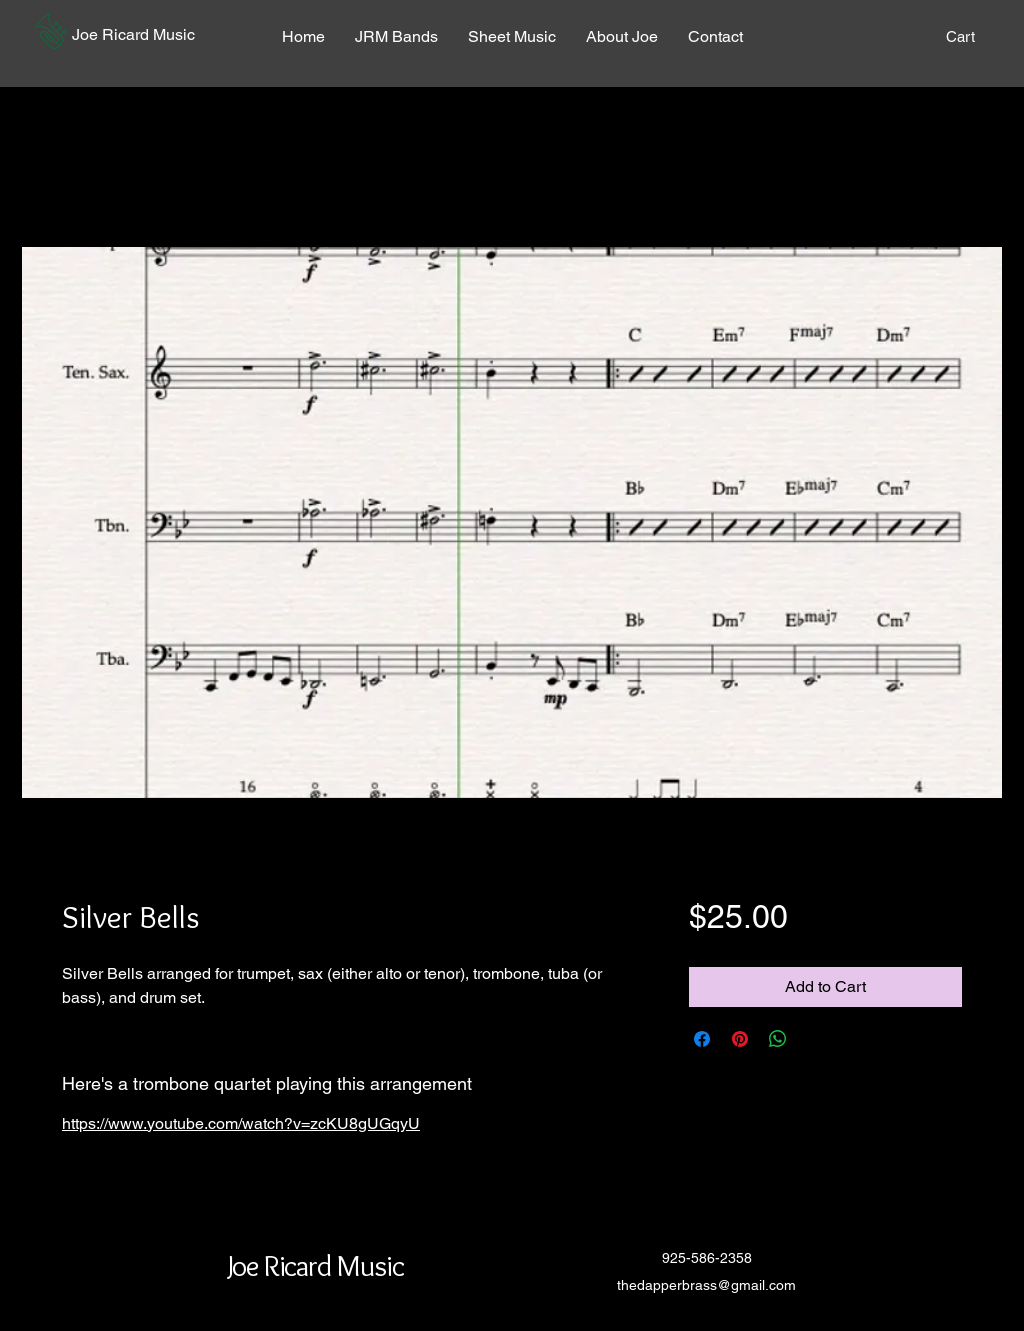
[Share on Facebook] (702, 1039)
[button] (51, 31)
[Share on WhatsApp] (778, 1039)
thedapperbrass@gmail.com (706, 1285)
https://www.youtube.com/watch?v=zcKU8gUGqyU (241, 1123)
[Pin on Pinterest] (740, 1039)
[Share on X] (816, 1039)
